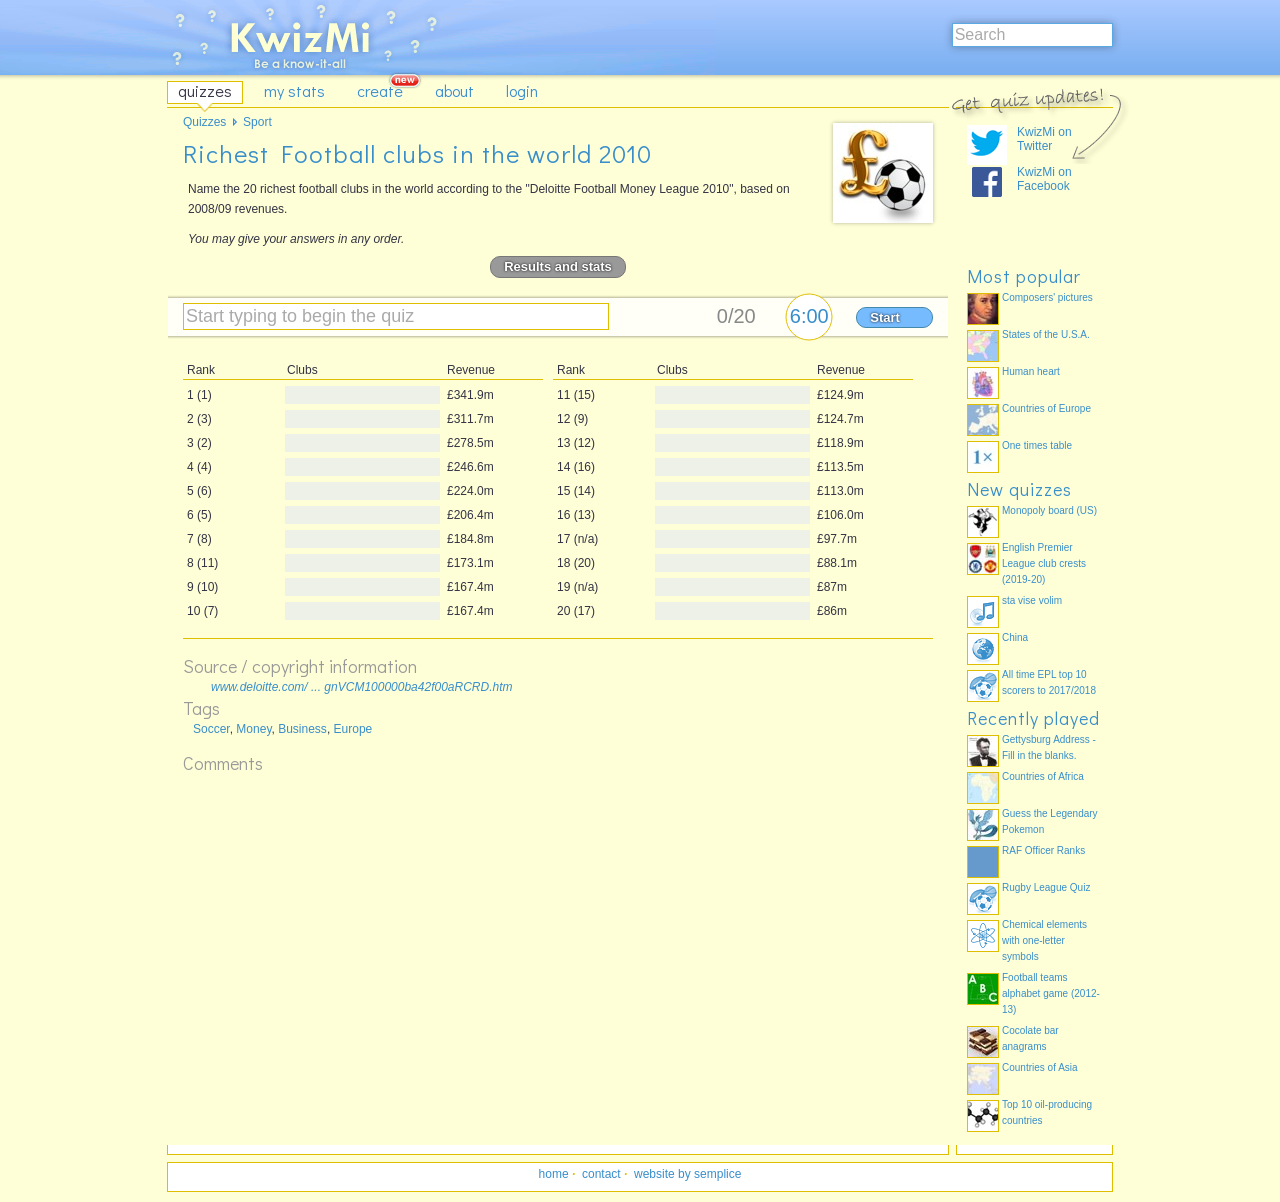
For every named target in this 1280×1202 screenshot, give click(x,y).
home (554, 1174)
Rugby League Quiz (1046, 887)
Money (253, 729)
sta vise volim (1032, 600)
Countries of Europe (1046, 408)
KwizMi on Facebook (1044, 179)
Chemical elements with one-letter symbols (1044, 940)
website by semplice (687, 1174)
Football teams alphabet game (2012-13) (1051, 993)
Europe (353, 729)
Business (302, 729)
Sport (257, 122)
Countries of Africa (1043, 776)
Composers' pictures (1047, 297)
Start (885, 317)
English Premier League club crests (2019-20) (1044, 563)
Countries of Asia (1040, 1067)
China (1015, 637)
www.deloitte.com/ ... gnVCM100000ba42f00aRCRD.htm (361, 687)
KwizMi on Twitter (1044, 139)
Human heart (1031, 371)
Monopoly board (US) (1049, 510)
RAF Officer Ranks (1043, 850)
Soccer (211, 729)
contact (601, 1174)
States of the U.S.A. (1046, 334)
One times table (1037, 445)
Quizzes (204, 122)
